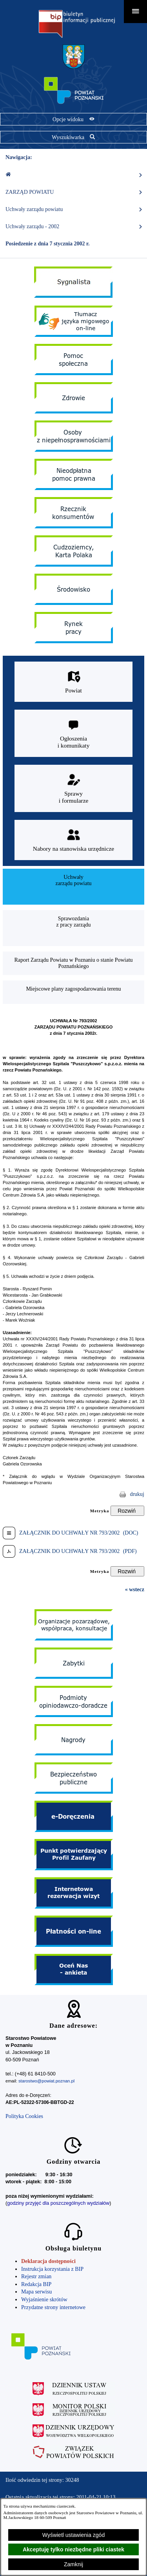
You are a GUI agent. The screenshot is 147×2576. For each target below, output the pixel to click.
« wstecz (134, 1589)
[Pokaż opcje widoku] (73, 119)
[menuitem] (73, 887)
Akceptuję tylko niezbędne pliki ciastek (73, 2549)
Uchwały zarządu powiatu (74, 209)
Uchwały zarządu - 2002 (74, 226)
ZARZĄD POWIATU (74, 192)
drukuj (137, 1494)
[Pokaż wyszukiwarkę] (73, 137)
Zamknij (73, 2564)
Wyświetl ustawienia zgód (73, 2535)
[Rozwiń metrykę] (127, 1511)
